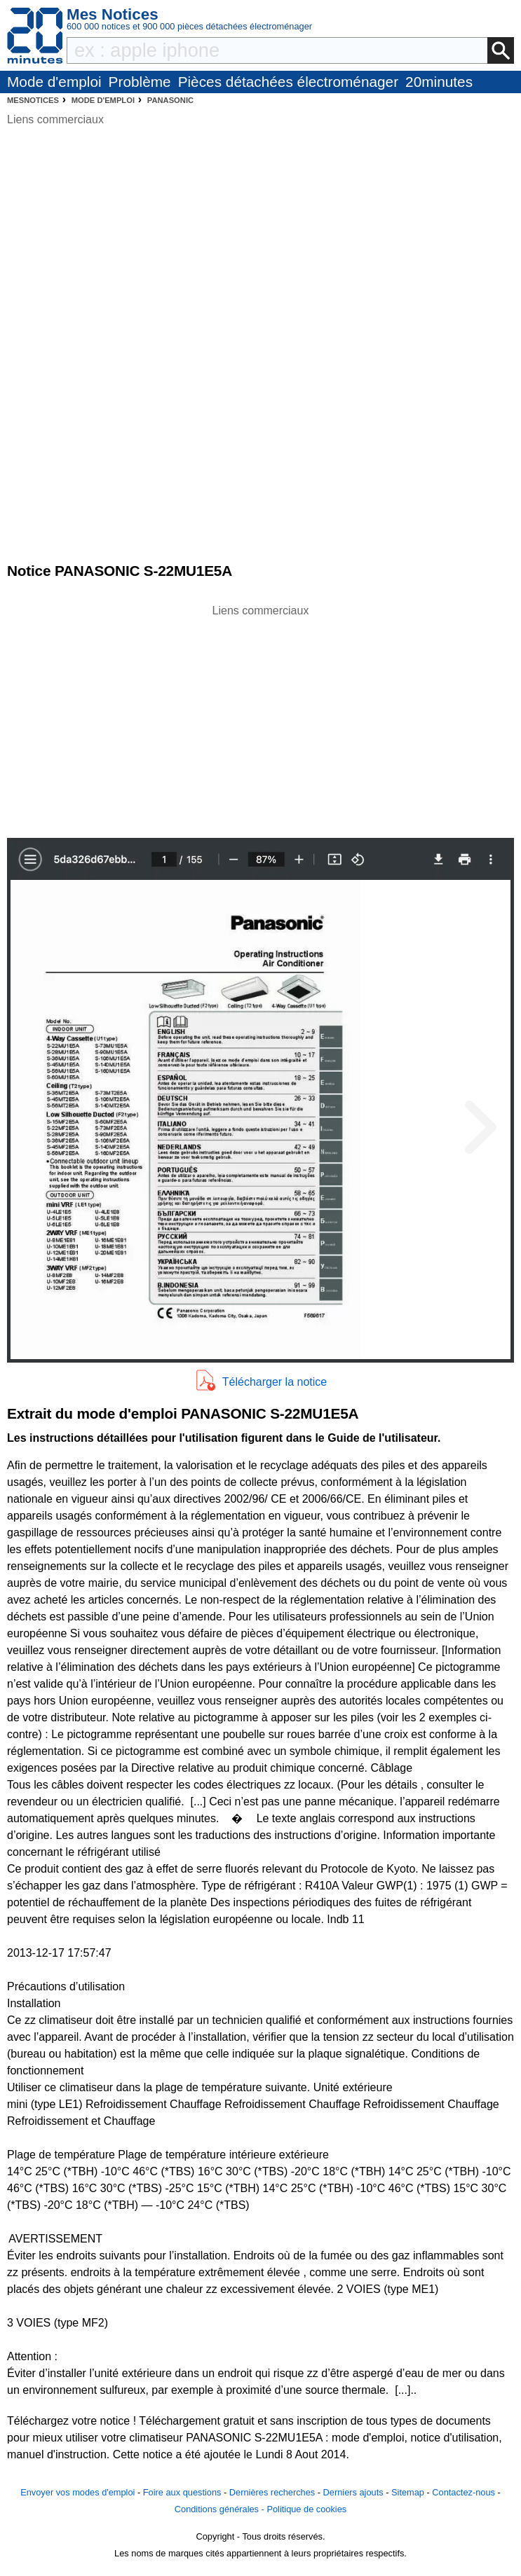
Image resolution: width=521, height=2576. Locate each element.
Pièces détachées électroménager (288, 82)
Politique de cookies (306, 2509)
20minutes (439, 82)
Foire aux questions (182, 2492)
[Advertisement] (261, 717)
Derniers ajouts (353, 2492)
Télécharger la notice (274, 1382)
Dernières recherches (272, 2492)
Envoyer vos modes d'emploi (77, 2492)
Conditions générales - (221, 2509)
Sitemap (407, 2492)
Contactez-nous (463, 2492)
